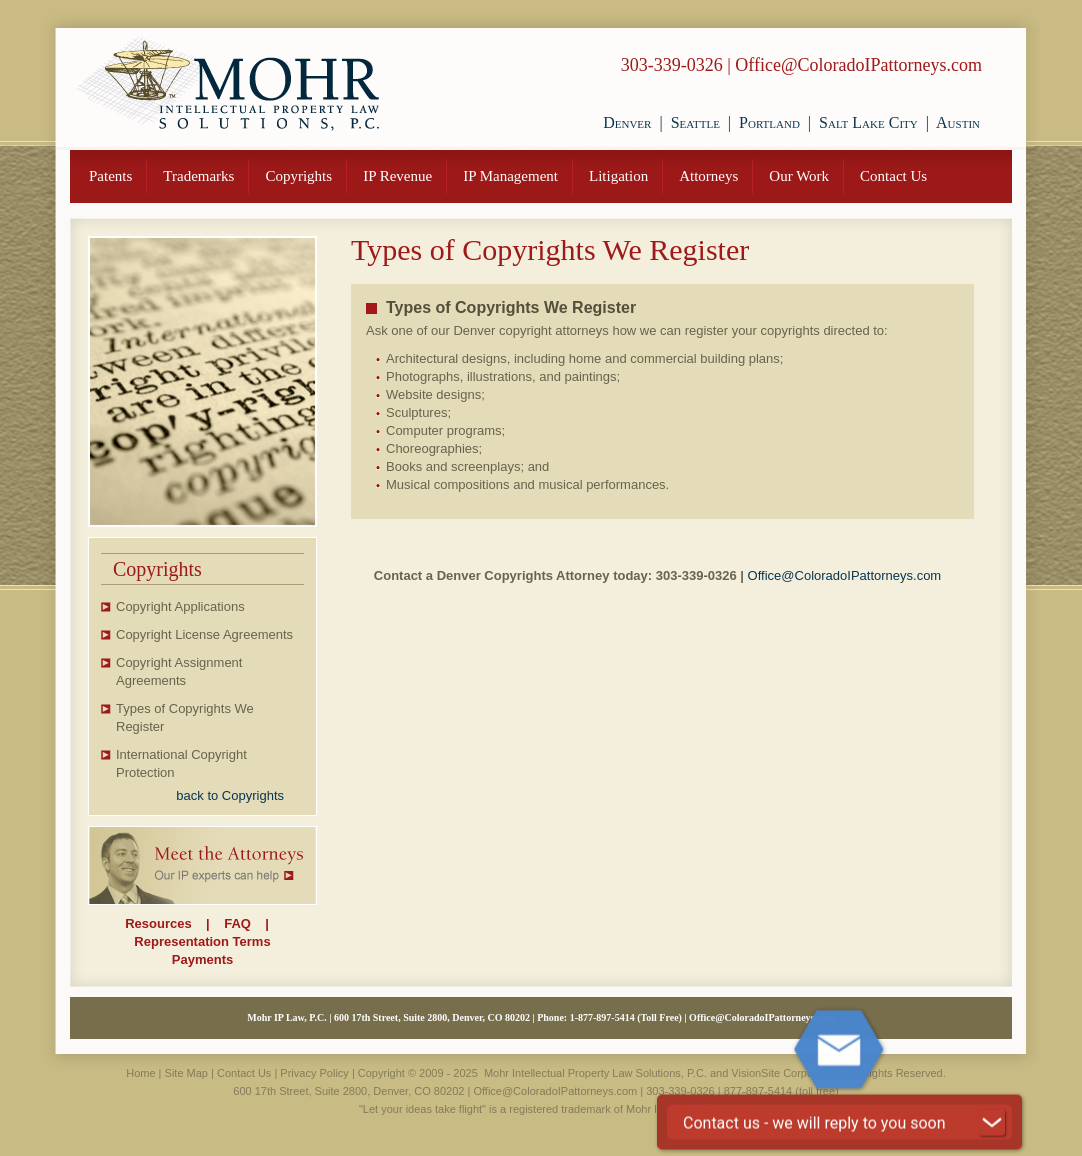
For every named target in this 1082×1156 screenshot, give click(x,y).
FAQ (237, 923)
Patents (110, 176)
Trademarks (198, 176)
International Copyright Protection (181, 763)
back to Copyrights (230, 795)
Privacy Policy (314, 1073)
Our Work (799, 176)
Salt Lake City (868, 122)
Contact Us (893, 176)
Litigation (618, 176)
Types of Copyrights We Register (185, 717)
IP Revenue (397, 176)
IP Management (510, 176)
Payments (202, 959)
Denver (627, 122)
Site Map (186, 1073)
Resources (158, 923)
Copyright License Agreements (204, 634)
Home (140, 1073)
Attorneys (708, 176)
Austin (958, 122)
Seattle (695, 122)
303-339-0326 (672, 65)
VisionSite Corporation (785, 1073)
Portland (769, 122)
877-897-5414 (606, 1017)
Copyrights (298, 176)
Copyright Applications (180, 606)
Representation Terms (202, 941)
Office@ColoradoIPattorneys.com (858, 65)
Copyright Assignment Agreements (179, 671)
